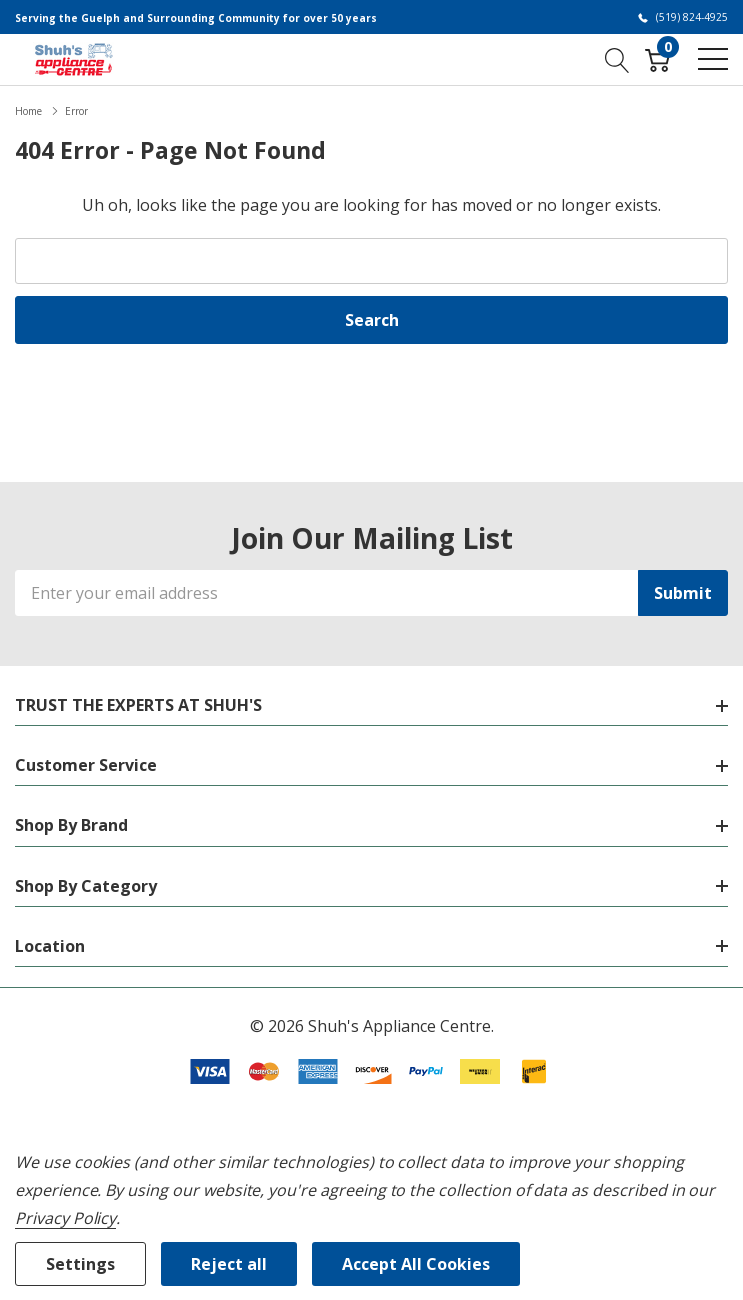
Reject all (229, 1264)
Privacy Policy (65, 1218)
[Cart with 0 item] (657, 59)
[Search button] (617, 59)
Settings (80, 1264)
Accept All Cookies (416, 1264)
